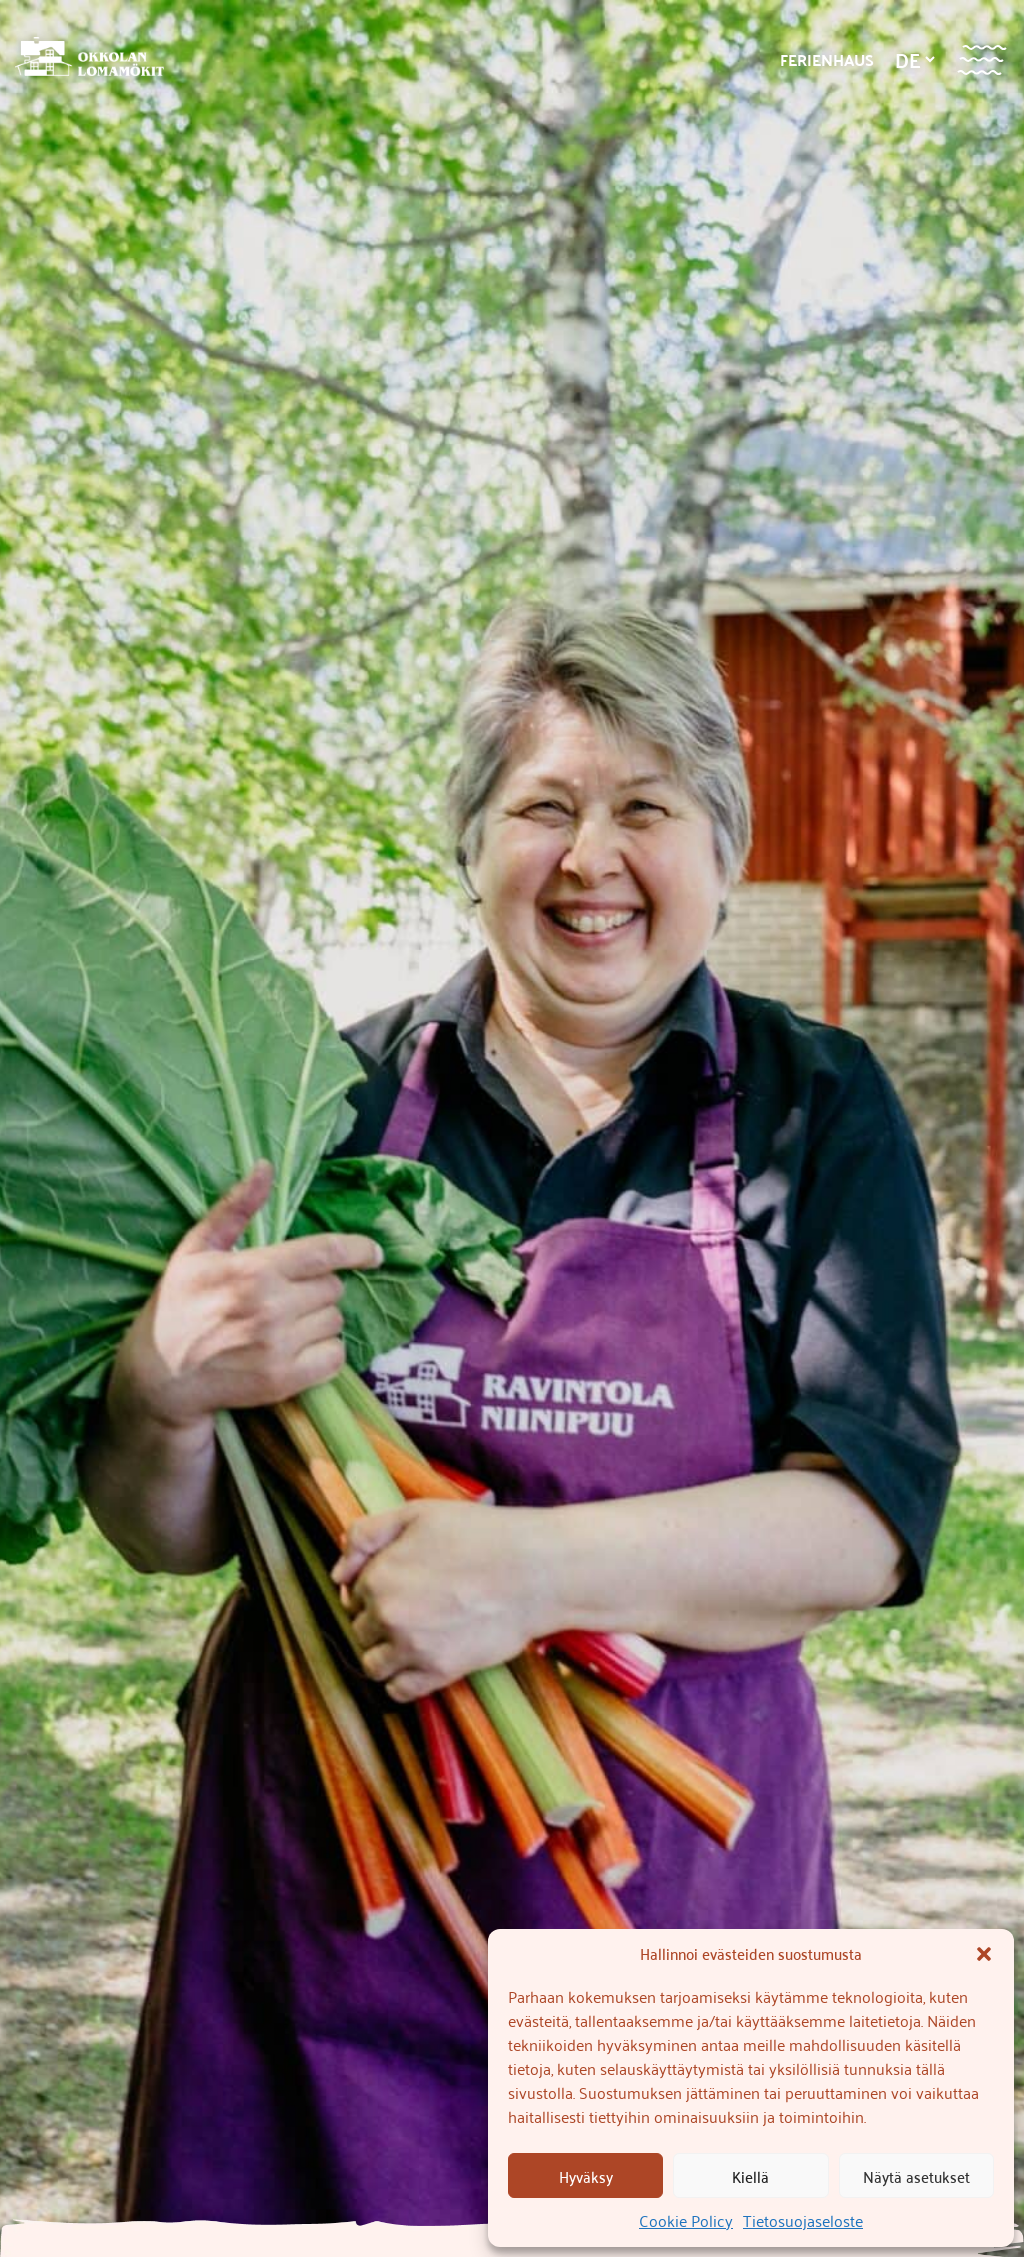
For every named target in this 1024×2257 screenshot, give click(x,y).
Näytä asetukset (916, 2176)
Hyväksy (586, 2176)
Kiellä (750, 2176)
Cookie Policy (686, 2220)
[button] (984, 1954)
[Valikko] (981, 59)
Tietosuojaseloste (803, 2220)
